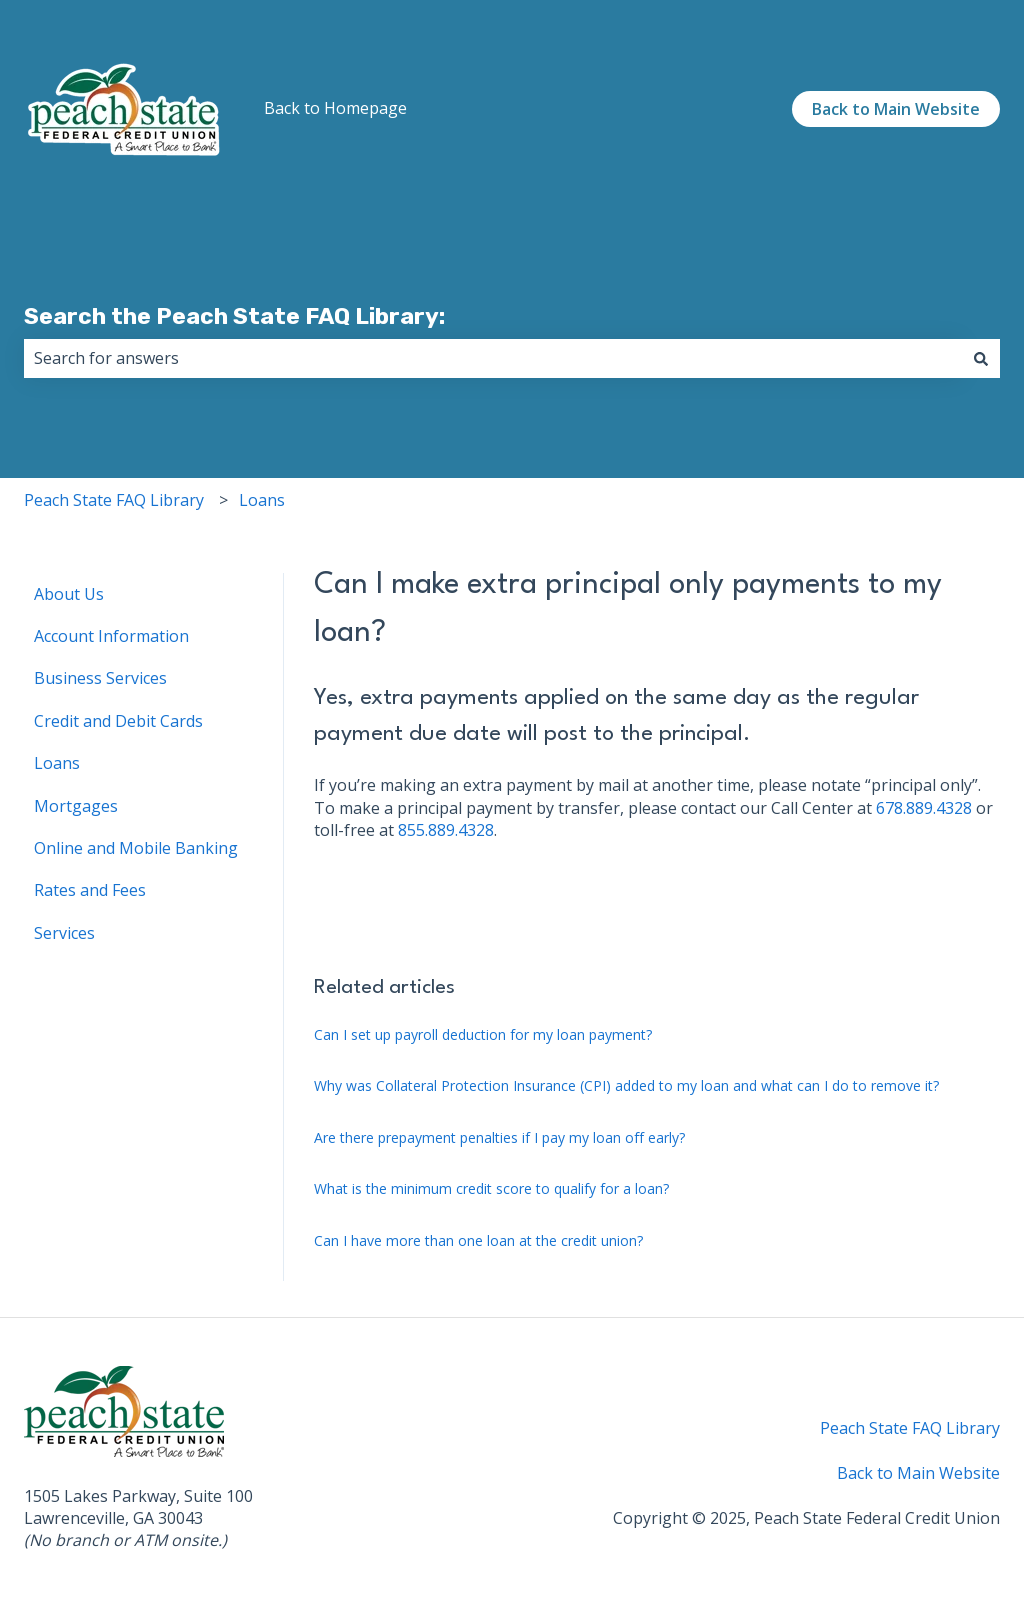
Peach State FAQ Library (114, 500)
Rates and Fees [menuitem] (90, 890)
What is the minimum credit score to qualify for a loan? (491, 1188)
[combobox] (493, 358)
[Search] (981, 358)
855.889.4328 (446, 830)
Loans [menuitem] (57, 763)
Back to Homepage (335, 108)
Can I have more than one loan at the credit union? (478, 1240)
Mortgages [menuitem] (76, 806)
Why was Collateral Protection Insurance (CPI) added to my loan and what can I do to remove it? (626, 1085)
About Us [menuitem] (69, 594)
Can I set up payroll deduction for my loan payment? (483, 1034)
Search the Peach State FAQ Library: (234, 316)
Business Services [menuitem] (100, 678)
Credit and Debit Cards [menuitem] (118, 721)
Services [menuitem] (64, 933)
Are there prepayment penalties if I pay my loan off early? (499, 1137)
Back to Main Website (896, 109)
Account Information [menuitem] (111, 636)
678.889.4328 (924, 808)
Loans (262, 500)
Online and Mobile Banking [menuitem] (136, 848)
